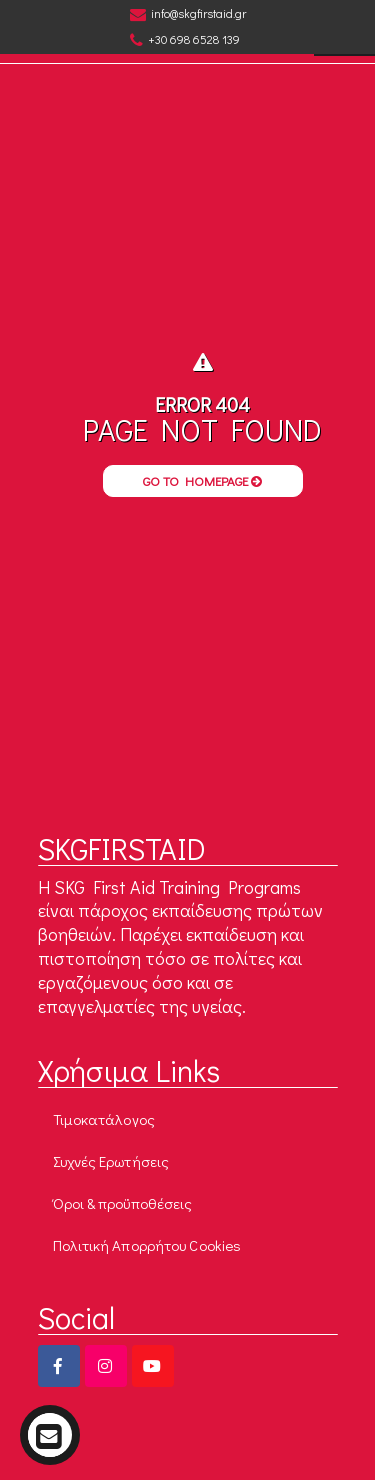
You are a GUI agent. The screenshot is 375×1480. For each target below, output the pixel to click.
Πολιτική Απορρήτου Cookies (147, 1245)
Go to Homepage (202, 480)
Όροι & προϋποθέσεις (123, 1203)
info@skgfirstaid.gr (188, 14)
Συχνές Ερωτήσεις (111, 1161)
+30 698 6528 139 (185, 40)
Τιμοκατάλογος (104, 1119)
